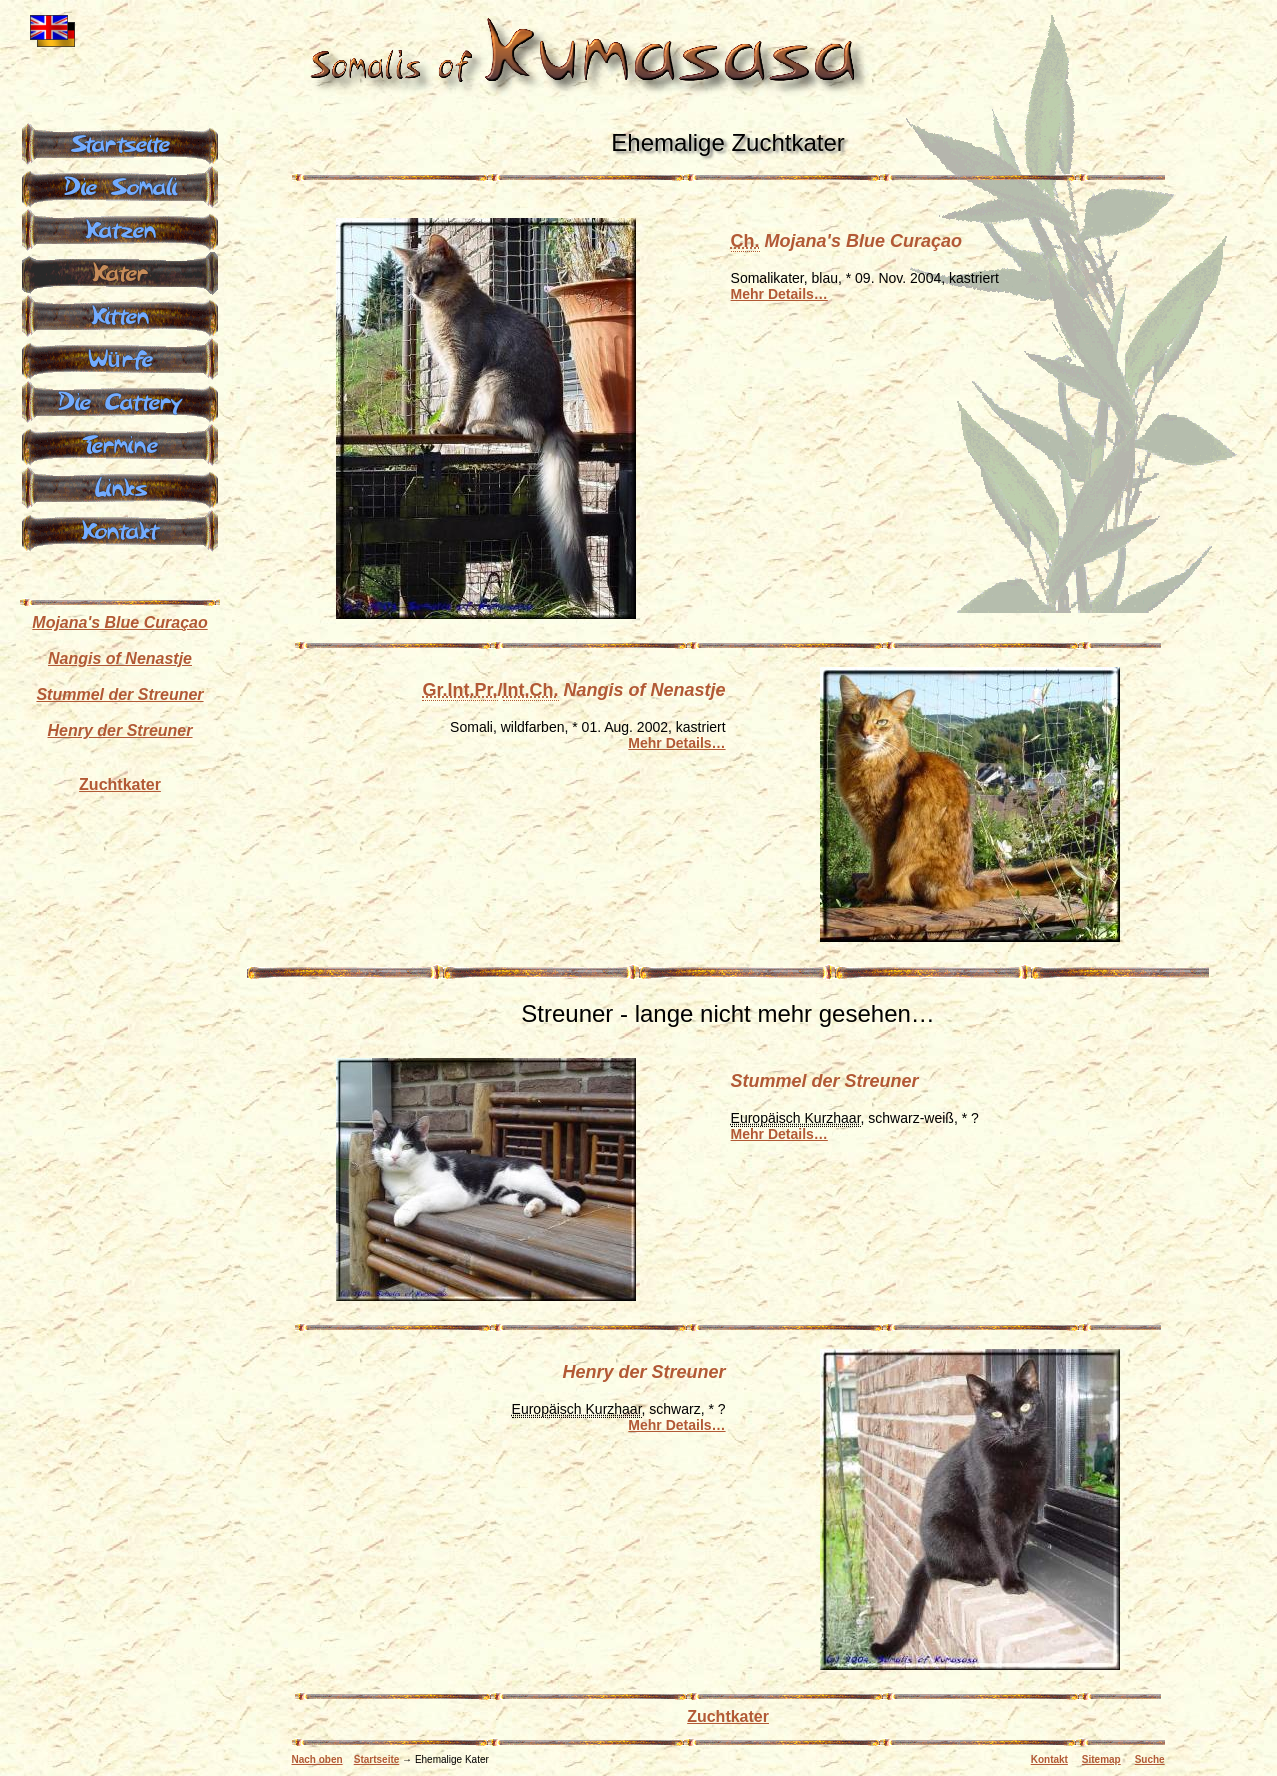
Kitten (120, 314)
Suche (1150, 1759)
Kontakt (1049, 1759)
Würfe (119, 357)
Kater (120, 271)
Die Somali (120, 185)
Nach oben (317, 1759)
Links (120, 486)
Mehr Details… (779, 294)
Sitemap (1101, 1759)
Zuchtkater (728, 1716)
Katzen (120, 228)
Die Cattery (120, 400)
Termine (120, 443)
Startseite (377, 1759)
